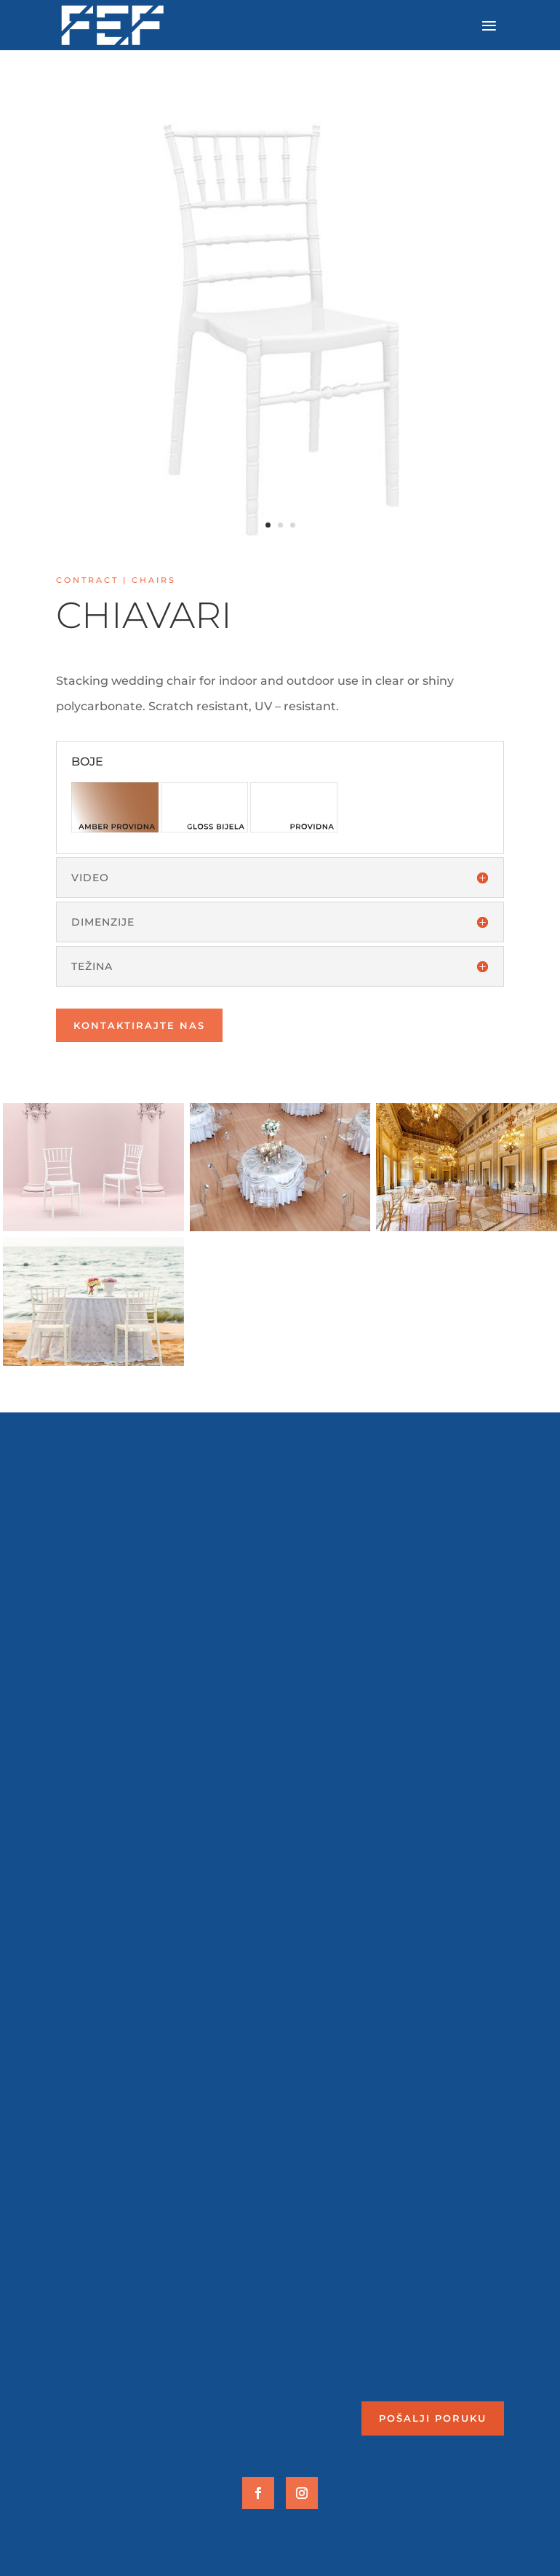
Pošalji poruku (433, 2418)
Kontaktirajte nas (139, 1025)
